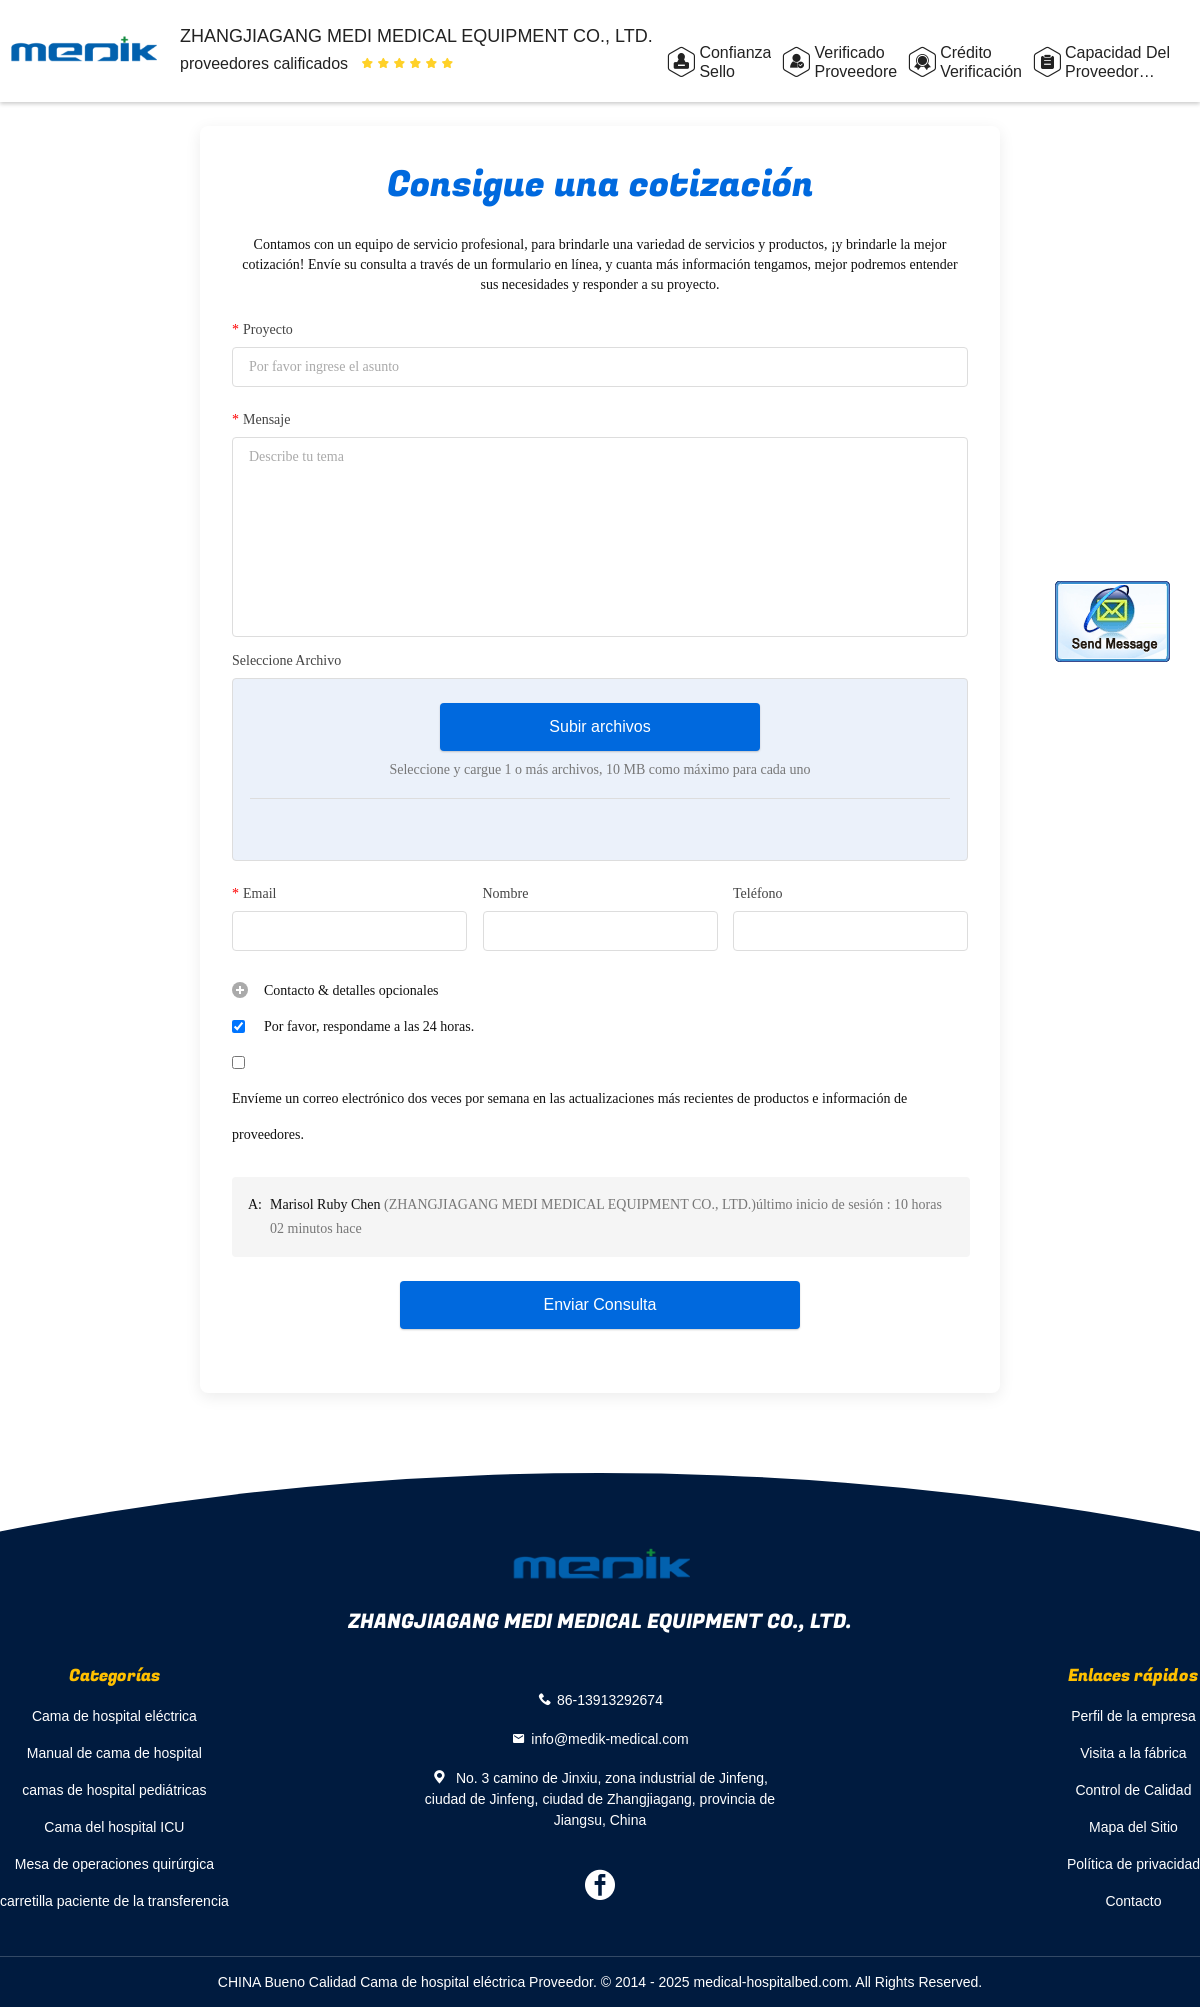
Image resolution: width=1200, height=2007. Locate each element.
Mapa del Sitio (1133, 1827)
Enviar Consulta (600, 1304)
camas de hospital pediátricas (114, 1790)
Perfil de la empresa (1133, 1716)
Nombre (506, 893)
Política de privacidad (1133, 1864)
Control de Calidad (1133, 1790)
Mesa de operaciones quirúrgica (114, 1864)
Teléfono (758, 893)
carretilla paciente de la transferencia (114, 1901)
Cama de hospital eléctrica (114, 1716)
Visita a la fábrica (1133, 1753)
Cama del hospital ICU (114, 1827)
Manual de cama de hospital (114, 1753)
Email (254, 894)
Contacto (1133, 1901)
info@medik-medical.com (609, 1739)
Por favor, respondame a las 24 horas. (369, 1026)
